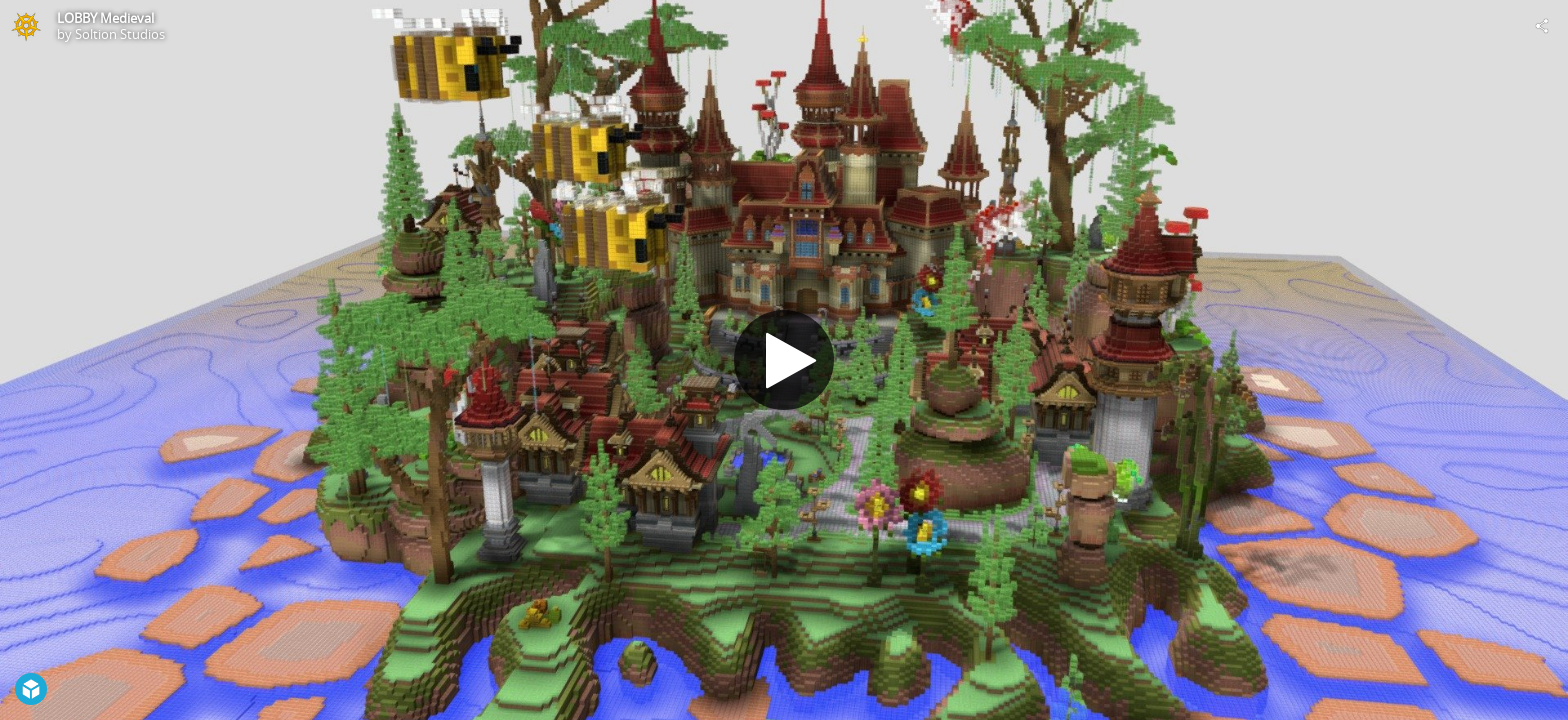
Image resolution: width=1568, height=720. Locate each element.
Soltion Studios (120, 34)
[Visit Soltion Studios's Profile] (26, 26)
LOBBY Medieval (105, 18)
